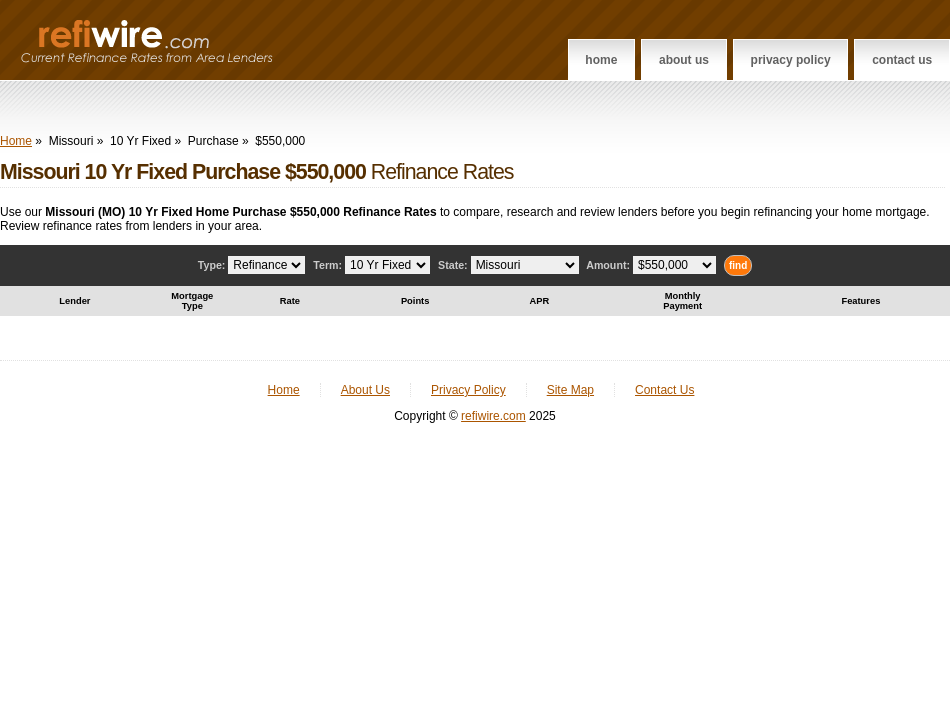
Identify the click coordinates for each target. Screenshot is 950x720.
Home (601, 60)
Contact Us (902, 60)
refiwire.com (493, 416)
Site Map (570, 390)
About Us (684, 60)
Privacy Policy (791, 60)
